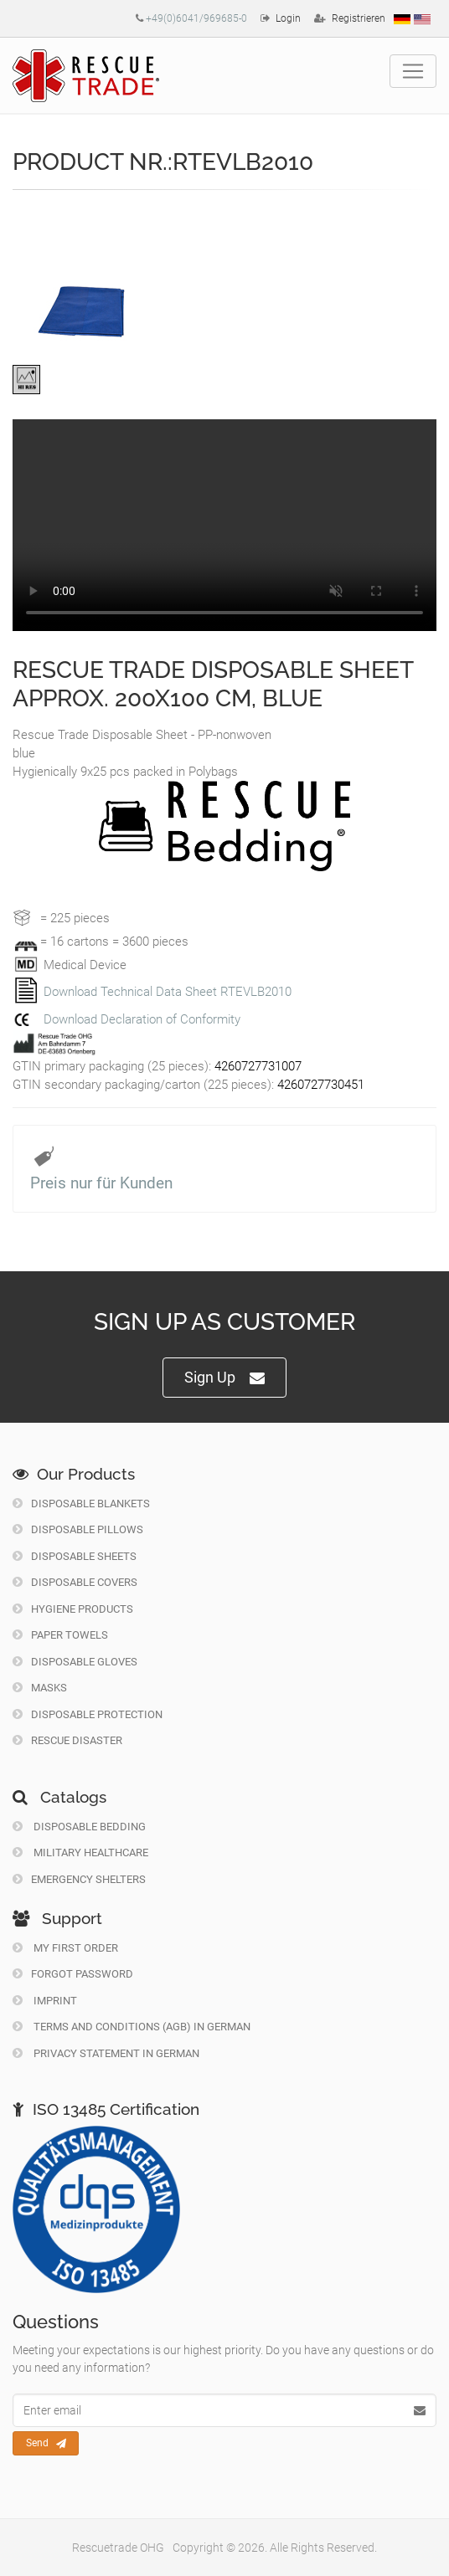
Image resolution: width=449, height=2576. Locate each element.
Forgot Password (73, 1974)
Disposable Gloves (75, 1661)
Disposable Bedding (79, 1826)
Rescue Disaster (67, 1740)
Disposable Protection (88, 1714)
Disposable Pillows (78, 1529)
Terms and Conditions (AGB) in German (131, 2026)
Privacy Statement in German (106, 2053)
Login (288, 18)
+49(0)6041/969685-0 (196, 18)
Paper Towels (60, 1635)
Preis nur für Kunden (101, 1183)
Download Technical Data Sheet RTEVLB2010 (168, 991)
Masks (40, 1687)
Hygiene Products (73, 1609)
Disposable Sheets (75, 1556)
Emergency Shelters (79, 1879)
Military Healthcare (80, 1852)
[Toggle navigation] (413, 71)
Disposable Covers (75, 1582)
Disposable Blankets (81, 1503)
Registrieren (358, 18)
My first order (65, 1948)
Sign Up (224, 1378)
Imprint (45, 2000)
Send (46, 2443)
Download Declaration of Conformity (142, 1019)
